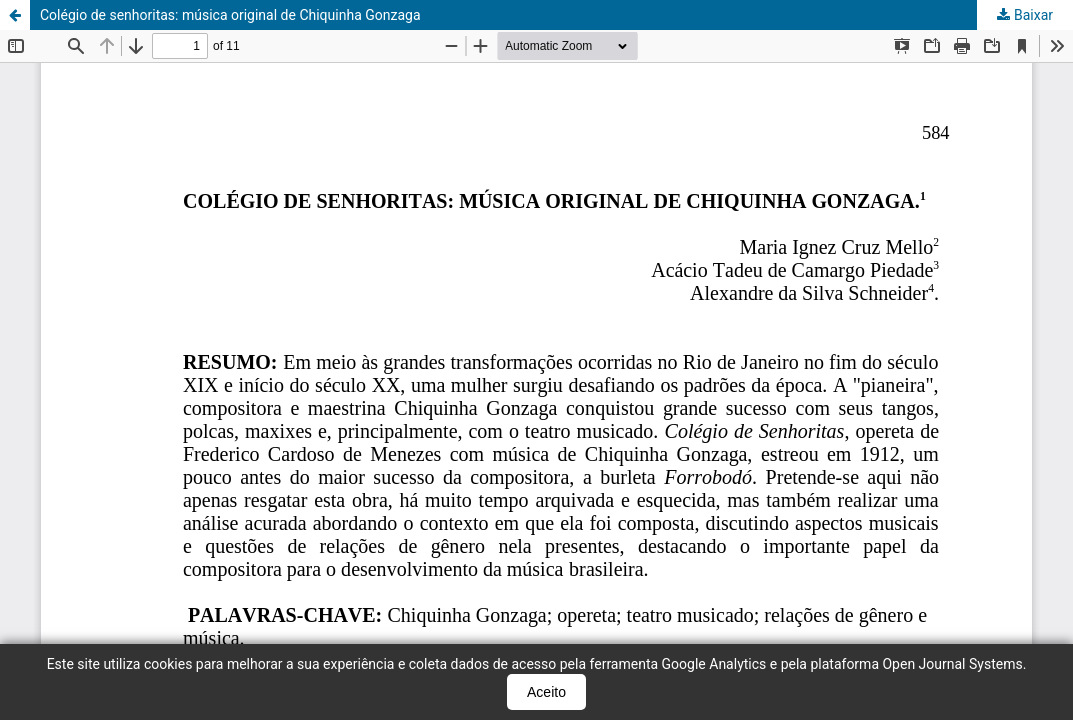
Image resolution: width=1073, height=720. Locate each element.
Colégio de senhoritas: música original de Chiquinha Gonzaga (230, 15)
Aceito (546, 692)
